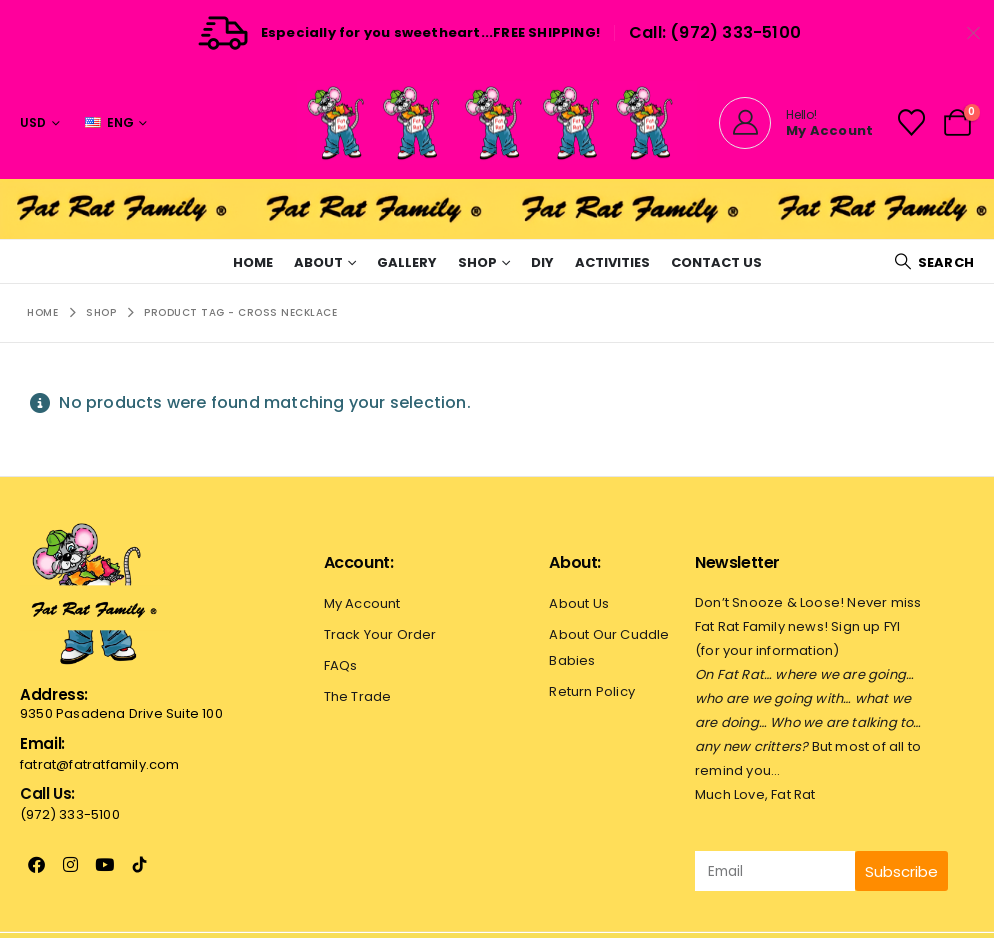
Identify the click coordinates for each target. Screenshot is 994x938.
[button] (934, 262)
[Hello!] (796, 123)
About (318, 262)
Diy (542, 262)
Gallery (407, 262)
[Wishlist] (911, 122)
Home (253, 262)
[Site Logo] (497, 122)
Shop (477, 262)
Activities (612, 262)
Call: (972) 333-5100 (715, 32)
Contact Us (716, 262)
